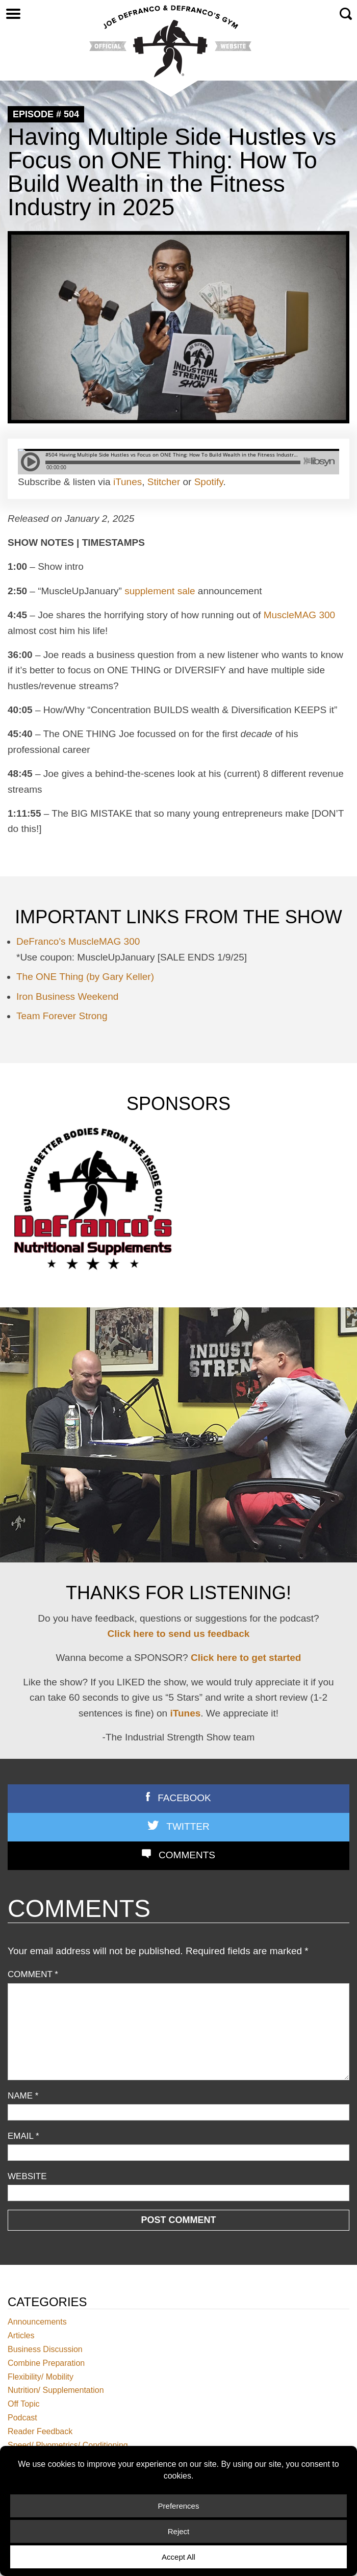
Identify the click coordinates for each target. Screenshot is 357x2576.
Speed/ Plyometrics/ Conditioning (68, 2445)
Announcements (37, 2322)
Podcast (22, 2417)
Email (23, 2136)
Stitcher (163, 481)
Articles (21, 2335)
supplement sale (159, 591)
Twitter (187, 1826)
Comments (187, 1855)
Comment (33, 1974)
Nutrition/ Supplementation (56, 2390)
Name (23, 2096)
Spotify (208, 481)
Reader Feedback (40, 2431)
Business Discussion (45, 2349)
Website (27, 2176)
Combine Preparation (46, 2363)
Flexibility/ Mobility (40, 2376)
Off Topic (24, 2404)
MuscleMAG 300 (299, 615)
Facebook (184, 1797)
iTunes (127, 481)
